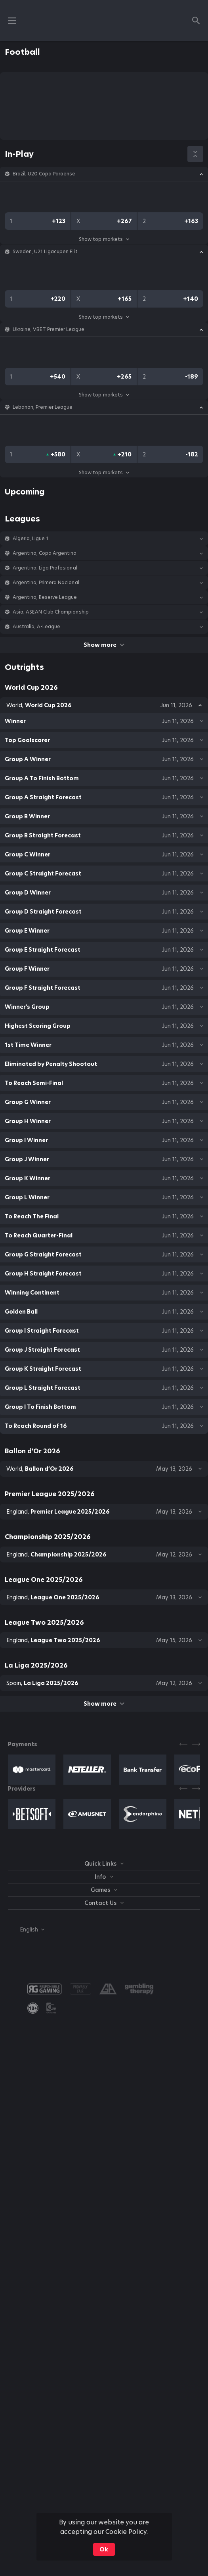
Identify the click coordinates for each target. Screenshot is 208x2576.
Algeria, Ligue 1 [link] (30, 538)
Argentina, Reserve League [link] (45, 597)
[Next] (196, 1744)
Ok (103, 2549)
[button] (104, 174)
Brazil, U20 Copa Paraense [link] (44, 174)
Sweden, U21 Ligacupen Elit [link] (45, 251)
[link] (32, 2008)
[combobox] (26, 1929)
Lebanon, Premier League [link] (43, 407)
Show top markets (104, 239)
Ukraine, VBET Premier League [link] (48, 329)
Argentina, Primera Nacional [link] (46, 582)
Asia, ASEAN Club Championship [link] (51, 612)
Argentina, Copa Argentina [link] (45, 553)
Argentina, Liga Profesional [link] (45, 568)
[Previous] (183, 1744)
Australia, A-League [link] (36, 626)
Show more (104, 645)
